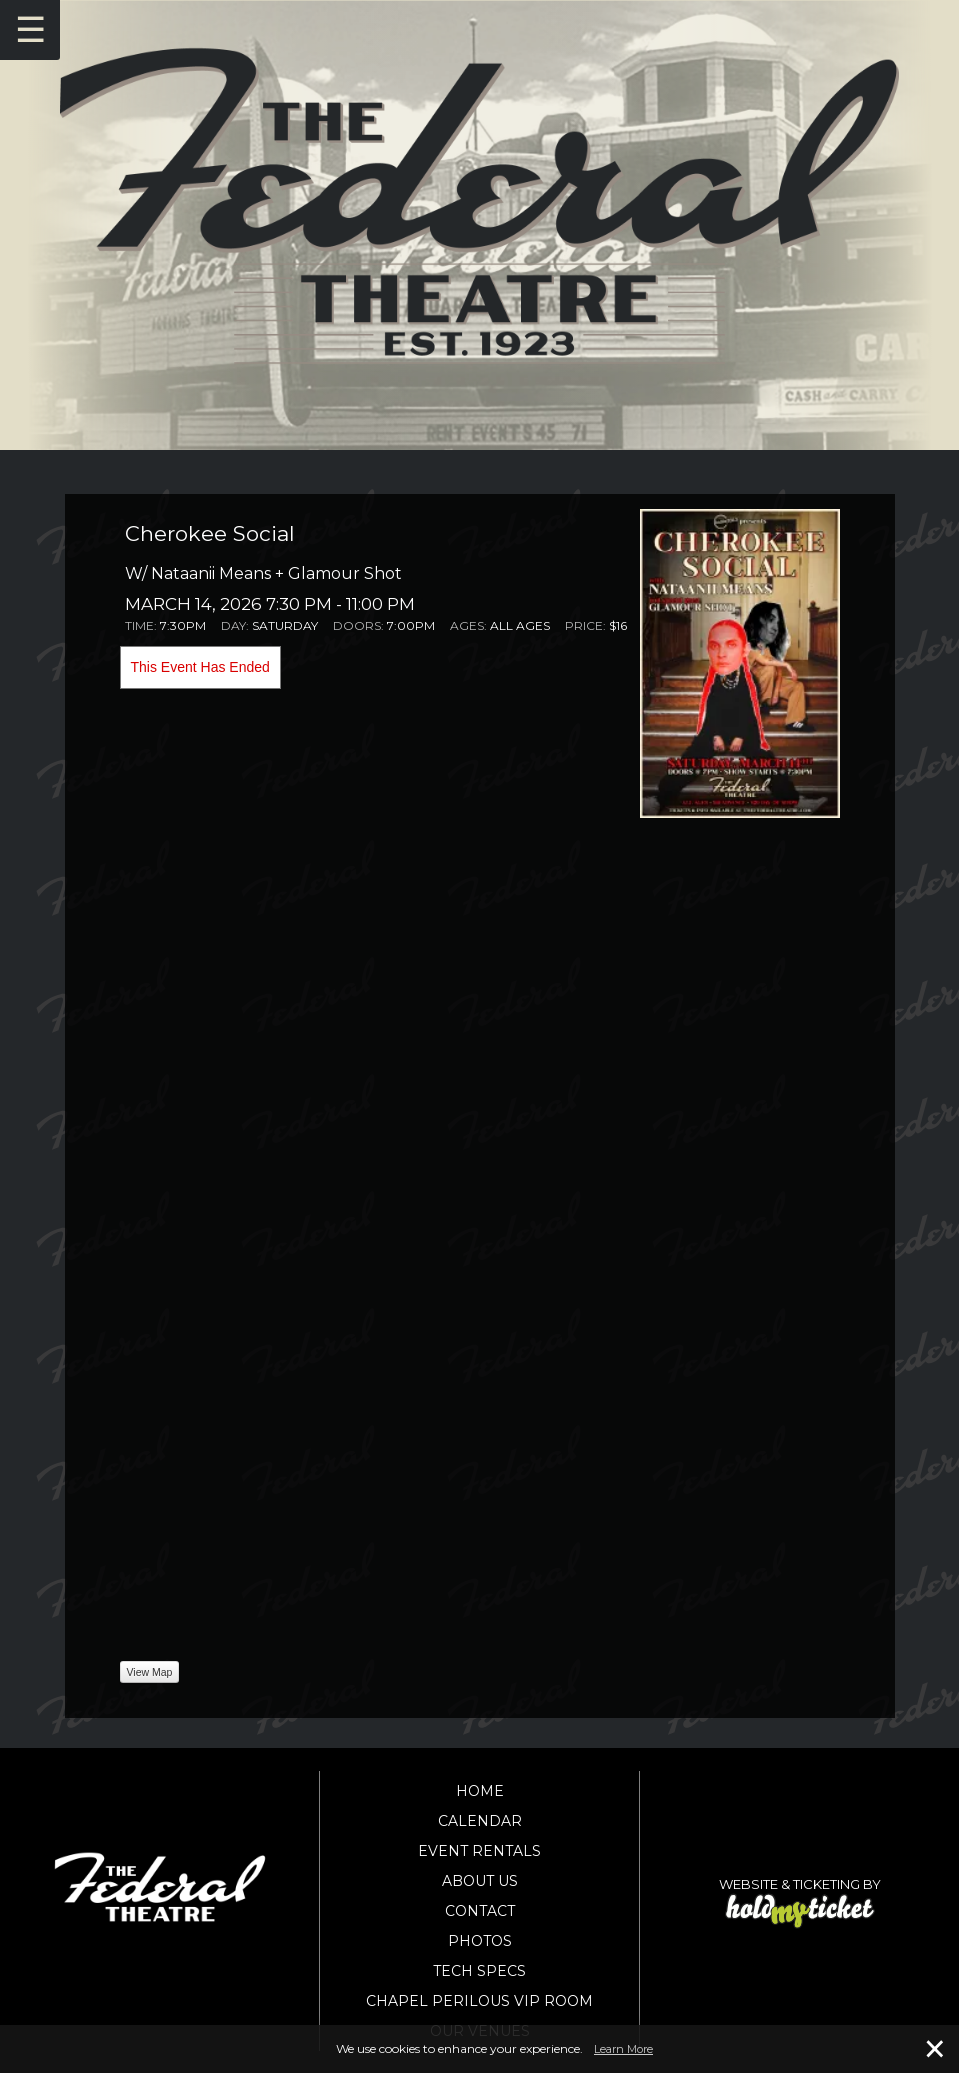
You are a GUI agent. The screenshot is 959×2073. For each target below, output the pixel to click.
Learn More (623, 2049)
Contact (480, 1911)
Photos (480, 1941)
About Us (480, 1881)
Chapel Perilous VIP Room (479, 2001)
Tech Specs (479, 1971)
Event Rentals (479, 1851)
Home (480, 1791)
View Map (150, 1672)
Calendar (480, 1821)
